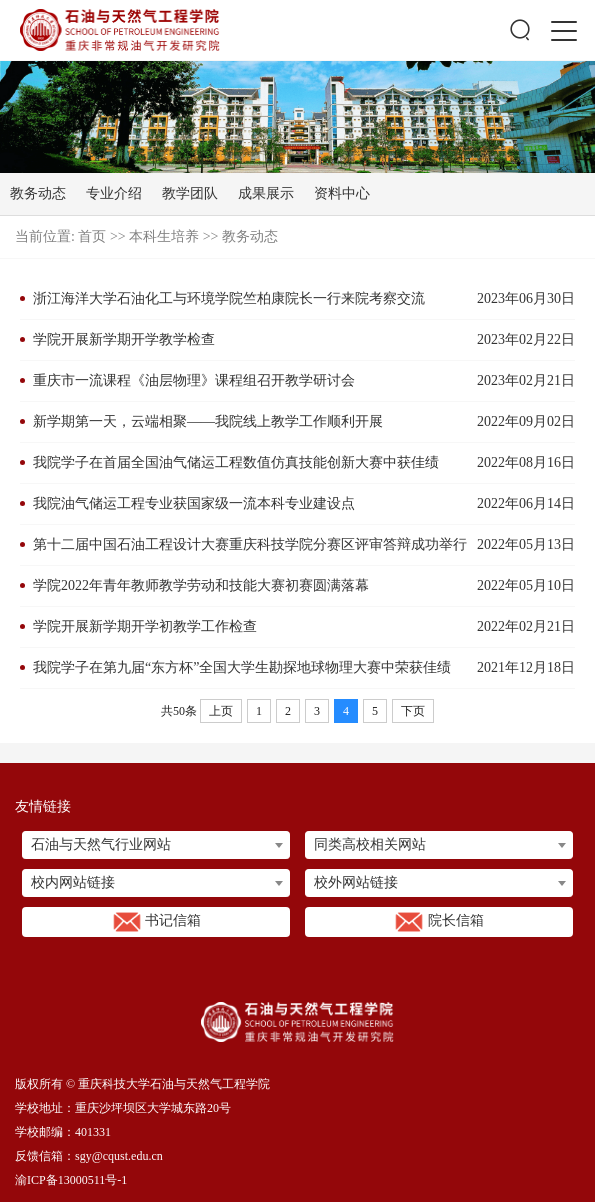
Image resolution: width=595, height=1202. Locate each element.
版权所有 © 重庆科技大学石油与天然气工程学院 (142, 1084)
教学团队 (190, 193)
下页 (413, 711)
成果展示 (266, 193)
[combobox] (156, 845)
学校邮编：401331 (63, 1132)
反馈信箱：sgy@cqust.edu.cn (89, 1156)
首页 (92, 236)
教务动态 (38, 193)
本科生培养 (164, 236)
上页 (221, 711)
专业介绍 (114, 193)
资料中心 (342, 193)
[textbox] (156, 845)
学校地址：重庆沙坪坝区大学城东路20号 (123, 1108)
